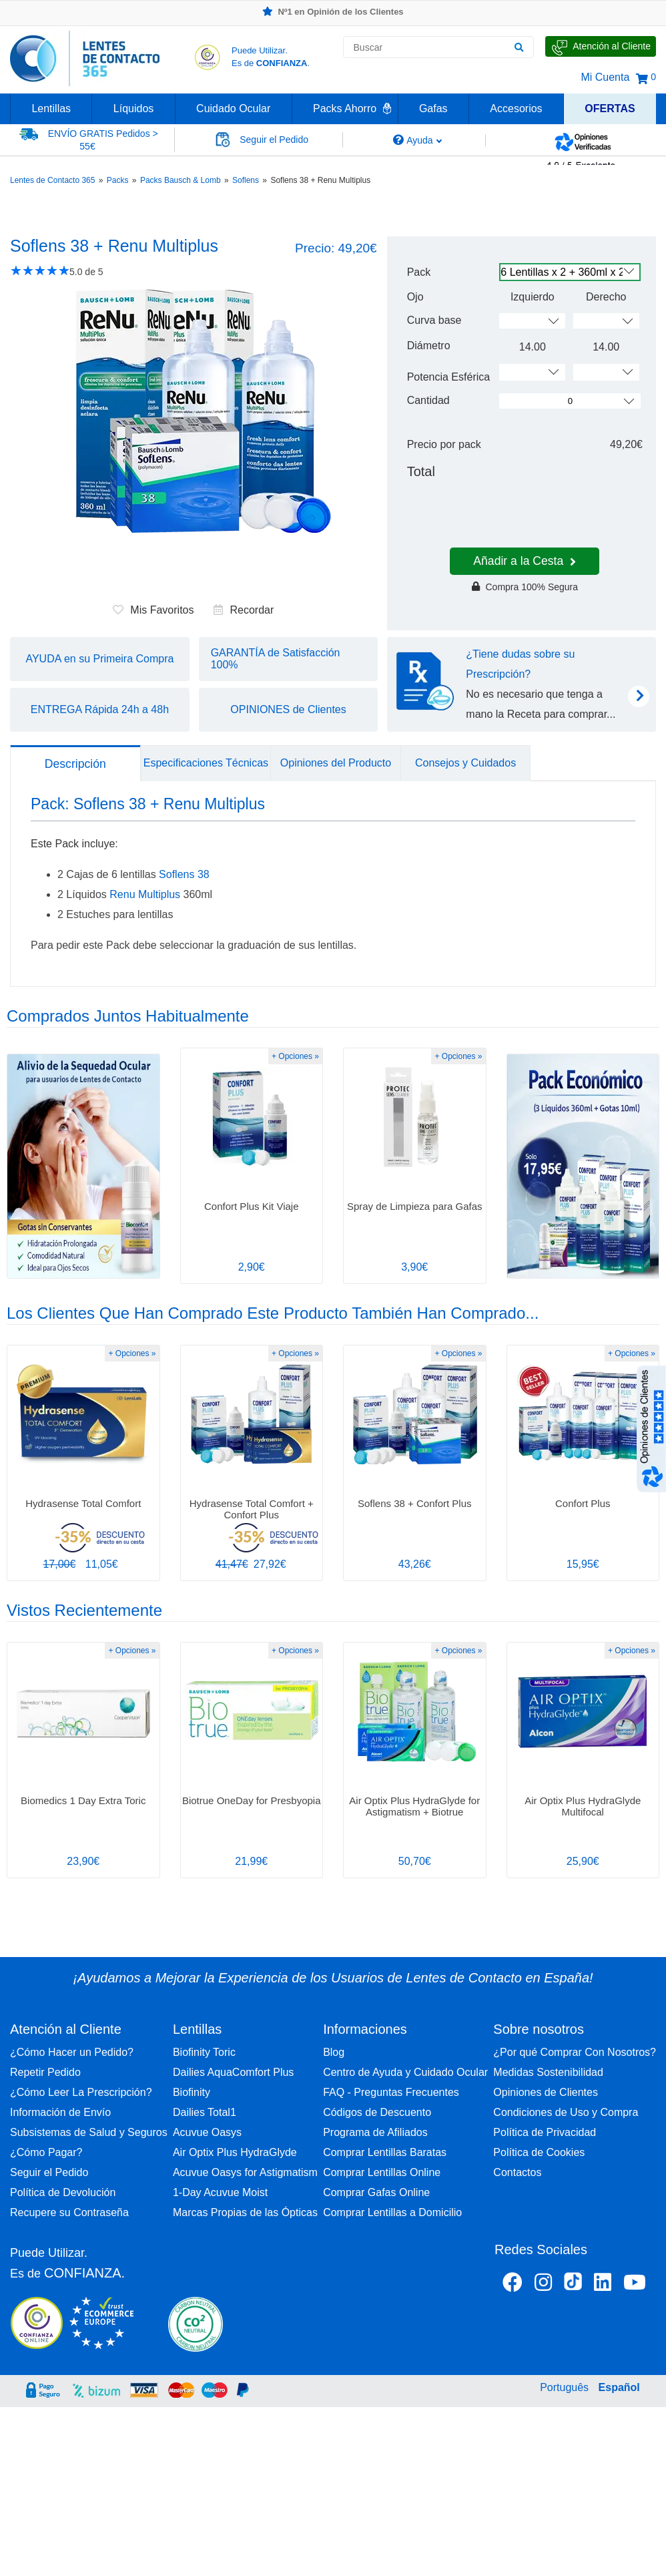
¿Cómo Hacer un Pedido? (71, 2052)
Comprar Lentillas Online (381, 2172)
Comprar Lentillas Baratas (384, 2152)
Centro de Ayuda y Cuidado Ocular (405, 2072)
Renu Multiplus (144, 894)
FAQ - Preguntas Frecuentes (391, 2092)
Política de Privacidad (544, 2132)
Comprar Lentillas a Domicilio (392, 2212)
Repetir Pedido (45, 2072)
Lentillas (51, 108)
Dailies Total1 (204, 2112)
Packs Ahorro (344, 108)
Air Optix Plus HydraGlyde (235, 2152)
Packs (118, 180)
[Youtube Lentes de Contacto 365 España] (634, 2285)
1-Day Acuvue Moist (220, 2192)
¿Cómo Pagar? (46, 2152)
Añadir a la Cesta (524, 561)
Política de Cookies (539, 2152)
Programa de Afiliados (375, 2132)
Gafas (433, 108)
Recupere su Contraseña (69, 2212)
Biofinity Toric (204, 2052)
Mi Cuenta (605, 77)
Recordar (244, 610)
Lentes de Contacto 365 (52, 180)
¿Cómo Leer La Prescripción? (81, 2092)
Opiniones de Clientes (545, 2092)
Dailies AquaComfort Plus (233, 2072)
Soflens (245, 180)
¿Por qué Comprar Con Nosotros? (574, 2052)
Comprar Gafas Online (376, 2192)
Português (564, 2387)
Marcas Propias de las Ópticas (245, 2212)
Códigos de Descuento (377, 2112)
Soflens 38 (184, 874)
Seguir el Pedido (49, 2172)
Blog (333, 2052)
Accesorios (516, 108)
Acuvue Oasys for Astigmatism (245, 2172)
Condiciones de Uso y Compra (565, 2112)
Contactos (517, 2172)
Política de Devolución (62, 2192)
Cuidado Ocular (233, 108)
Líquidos (133, 108)
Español (619, 2387)
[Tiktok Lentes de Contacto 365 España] (573, 2285)
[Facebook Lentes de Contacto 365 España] (513, 2285)
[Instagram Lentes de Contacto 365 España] (543, 2285)
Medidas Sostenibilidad (548, 2072)
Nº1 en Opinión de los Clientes (332, 12)
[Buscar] (519, 47)
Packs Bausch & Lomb (180, 180)
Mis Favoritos (153, 610)
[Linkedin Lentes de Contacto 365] (602, 2285)
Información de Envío (60, 2112)
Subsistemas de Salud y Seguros (89, 2132)
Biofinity (191, 2092)
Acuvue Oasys (207, 2132)
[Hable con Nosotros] (600, 46)
